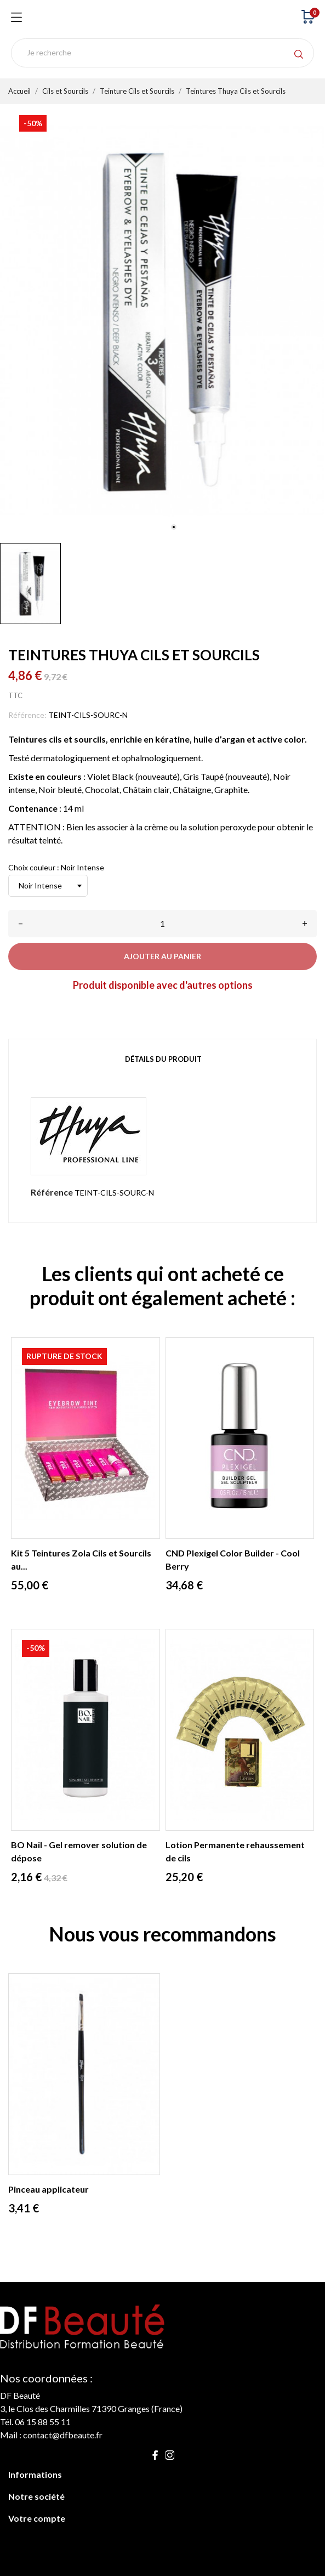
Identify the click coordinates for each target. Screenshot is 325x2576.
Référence (52, 1192)
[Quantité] (162, 923)
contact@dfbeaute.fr (62, 2435)
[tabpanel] (162, 321)
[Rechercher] (162, 52)
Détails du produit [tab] (163, 1059)
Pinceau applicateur (48, 2189)
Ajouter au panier (162, 956)
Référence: (27, 715)
